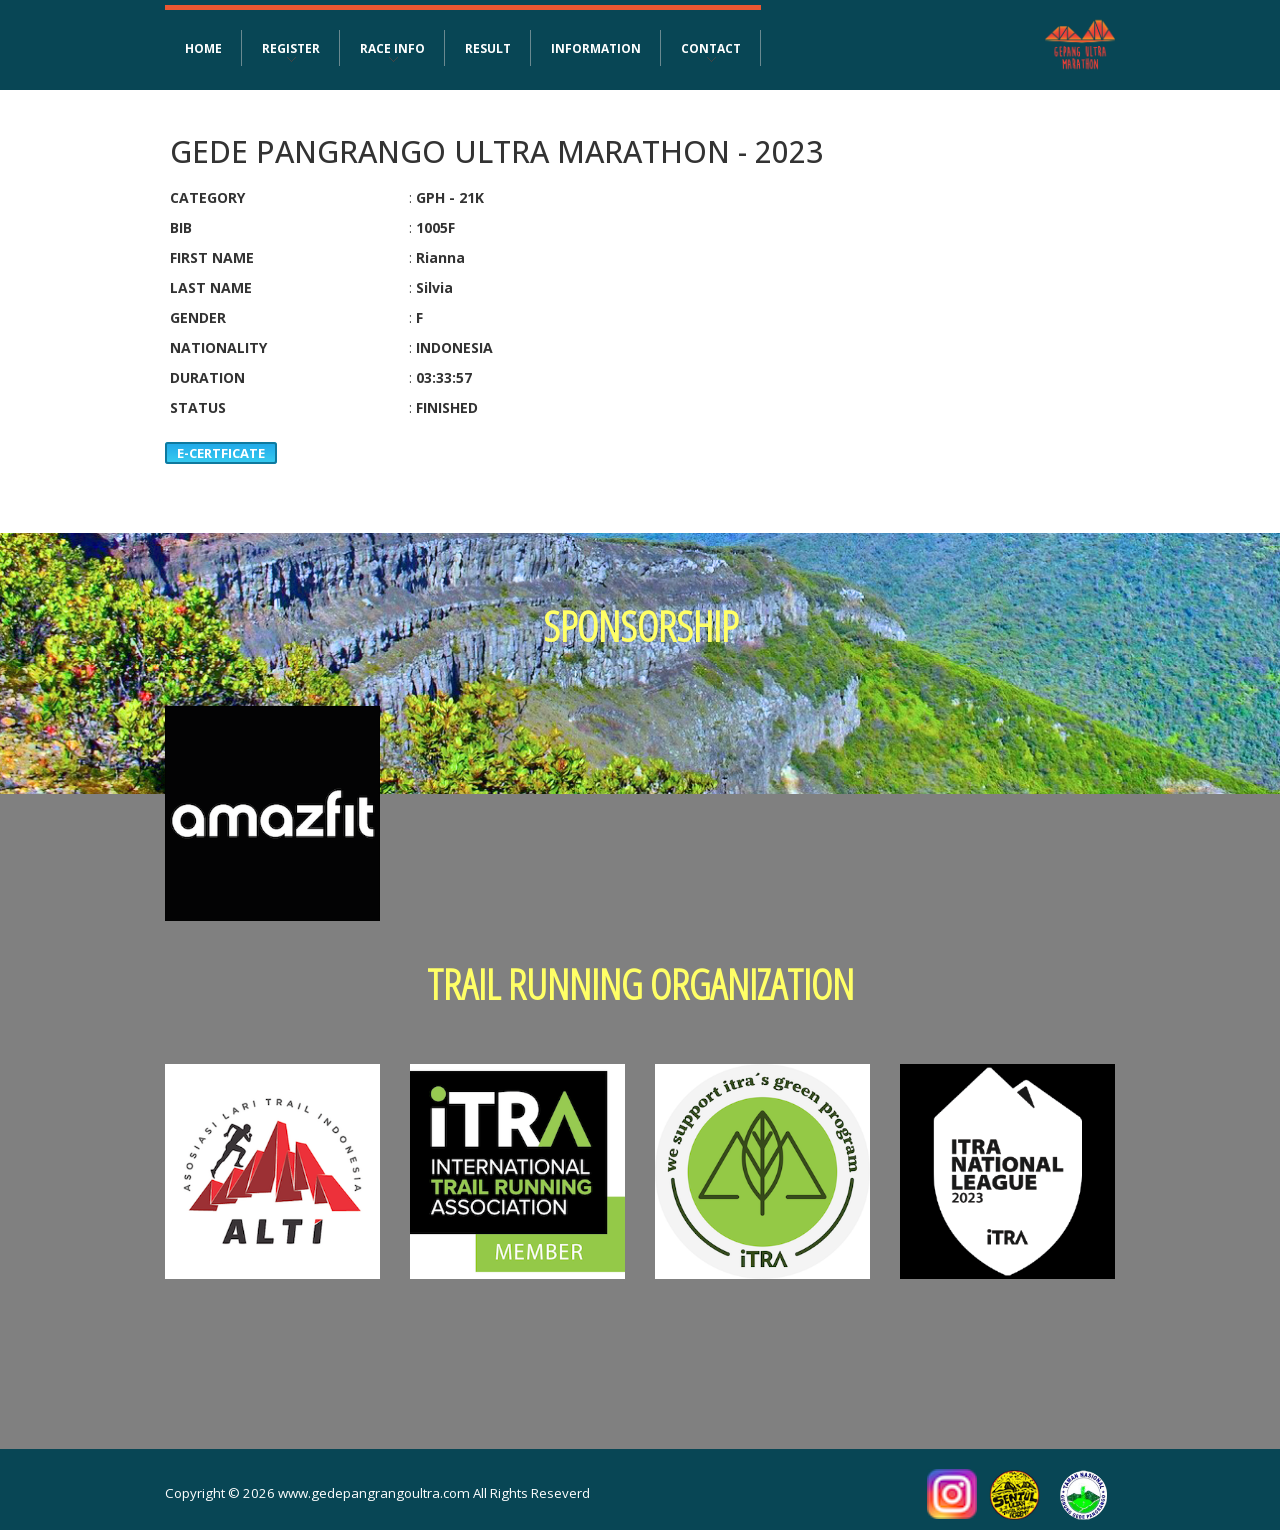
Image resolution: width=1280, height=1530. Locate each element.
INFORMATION (596, 48)
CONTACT (711, 48)
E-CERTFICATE (221, 453)
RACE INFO (392, 48)
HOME (203, 48)
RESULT (488, 48)
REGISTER (291, 48)
